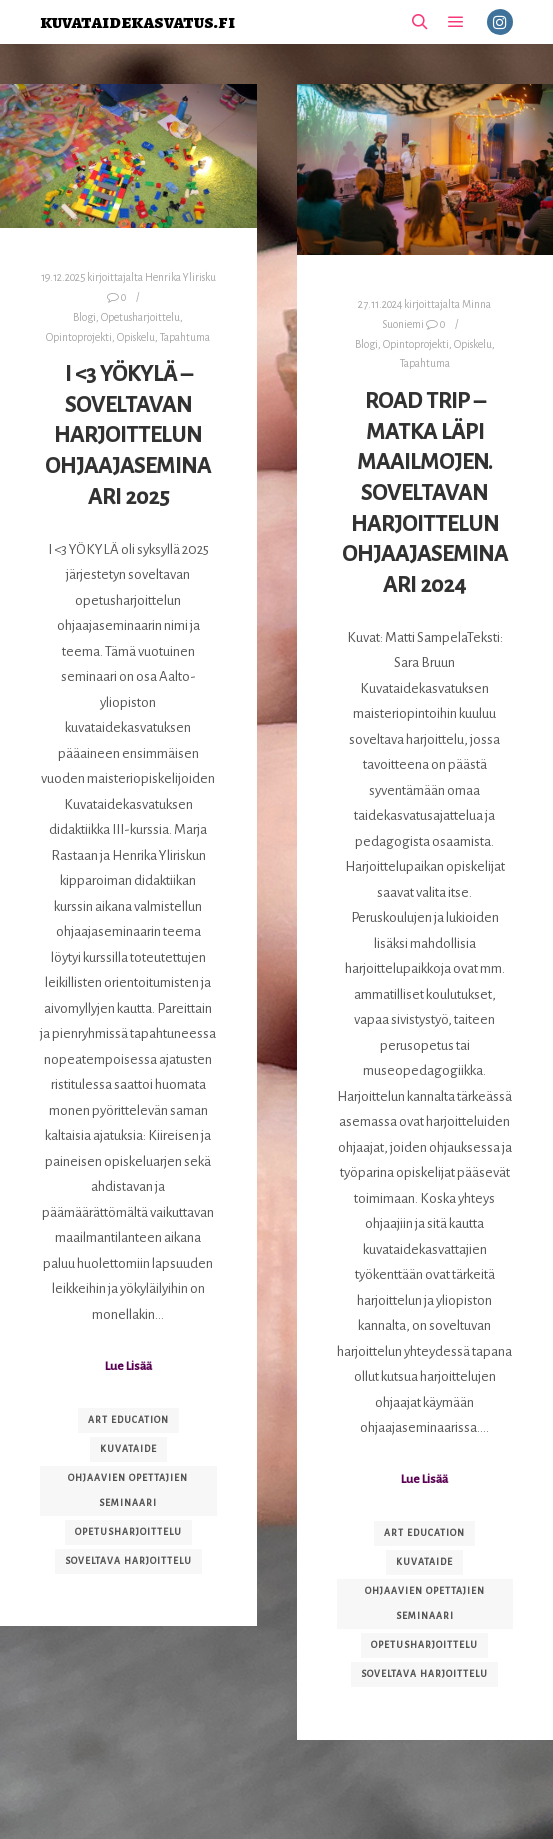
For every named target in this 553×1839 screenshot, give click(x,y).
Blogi (84, 317)
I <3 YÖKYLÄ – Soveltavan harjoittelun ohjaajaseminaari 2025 (128, 435)
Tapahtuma (185, 337)
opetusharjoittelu (128, 1532)
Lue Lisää (128, 1366)
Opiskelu (136, 337)
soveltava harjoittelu (128, 1561)
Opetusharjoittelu (140, 317)
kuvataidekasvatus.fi (137, 21)
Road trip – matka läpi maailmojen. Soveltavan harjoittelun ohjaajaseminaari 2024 (425, 493)
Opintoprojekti (79, 337)
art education (128, 1420)
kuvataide (128, 1449)
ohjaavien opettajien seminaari (128, 1490)
